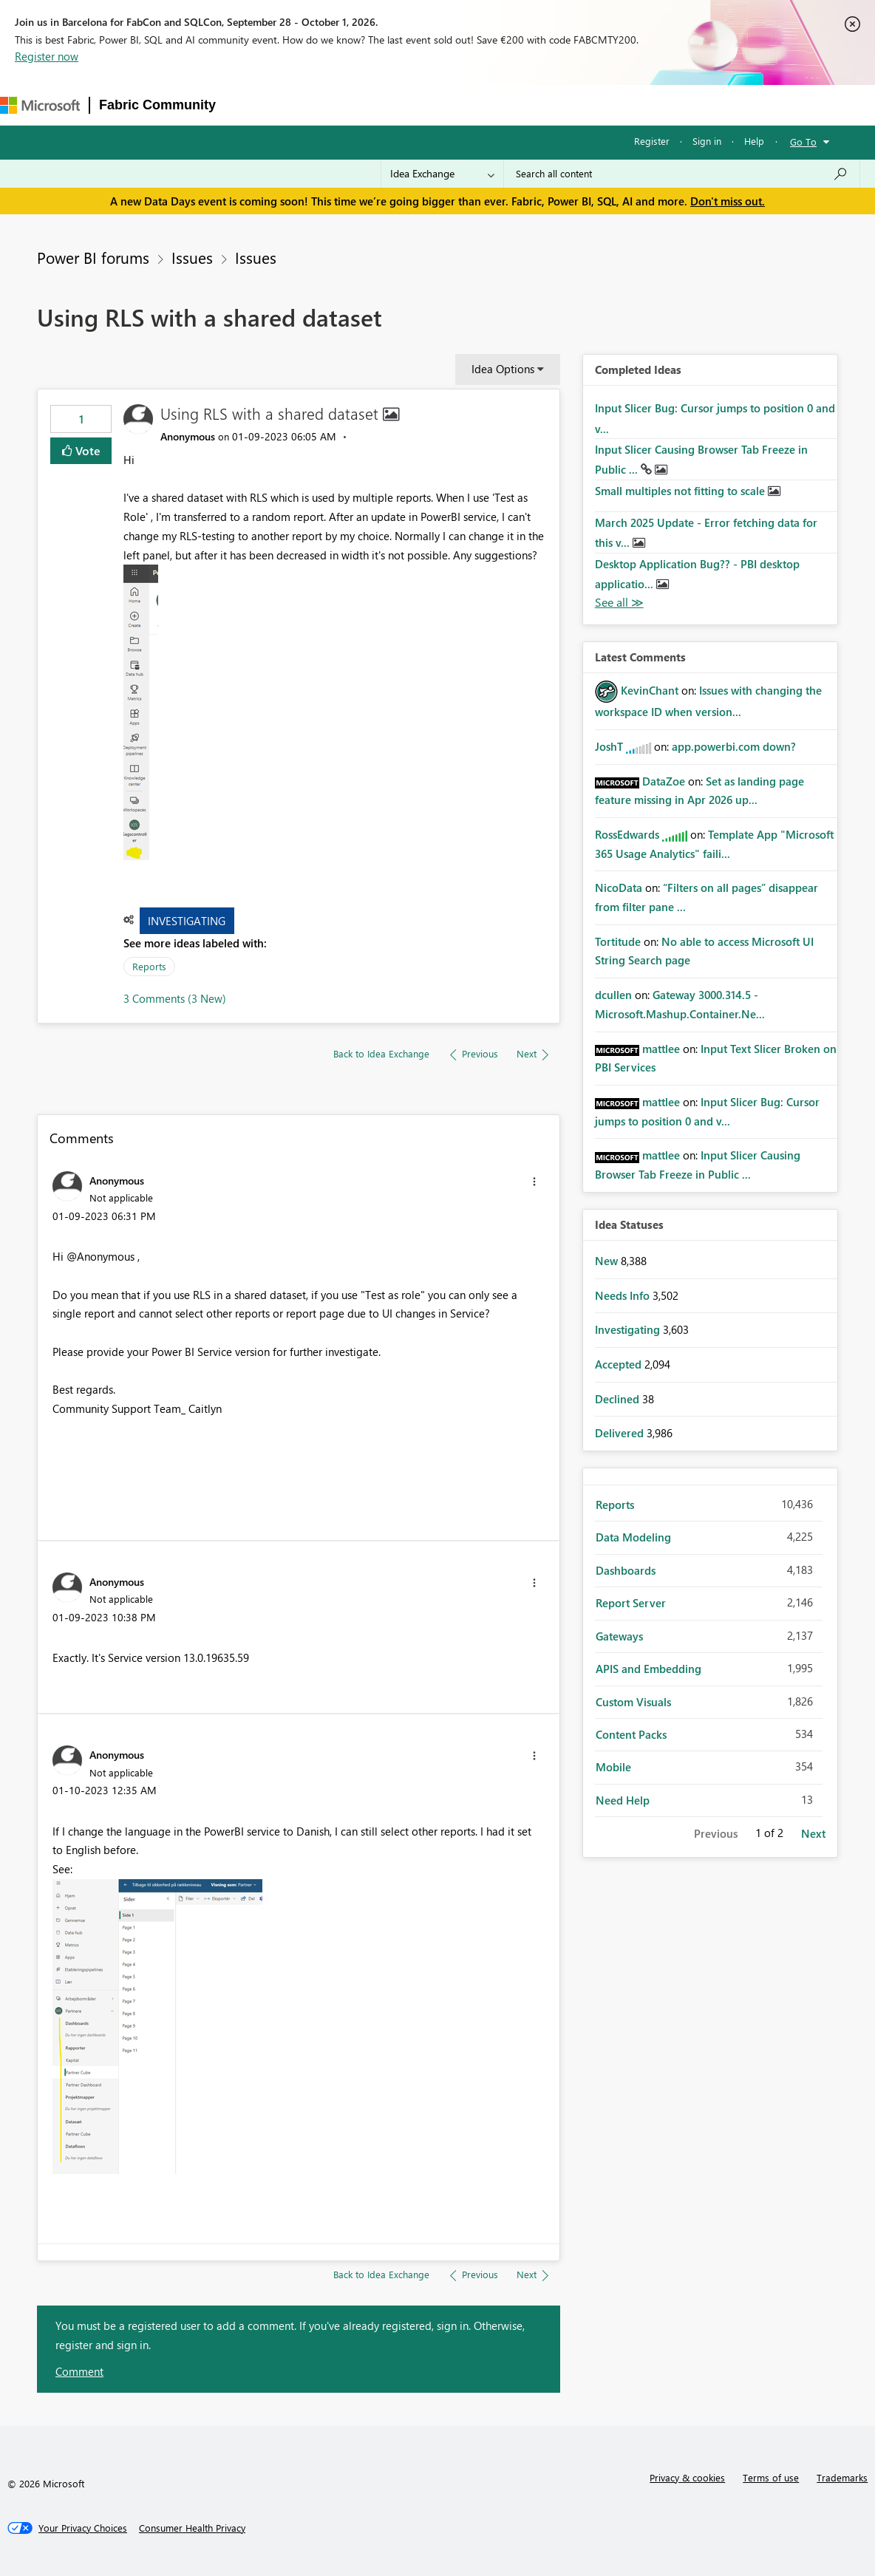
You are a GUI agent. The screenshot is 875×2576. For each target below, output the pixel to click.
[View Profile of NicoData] (618, 887)
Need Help (623, 1800)
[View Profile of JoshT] (609, 746)
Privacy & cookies (687, 2477)
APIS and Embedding (648, 1668)
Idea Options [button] (502, 368)
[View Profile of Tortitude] (618, 941)
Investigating (186, 920)
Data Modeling (633, 1537)
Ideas (375, 104)
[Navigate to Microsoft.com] (40, 105)
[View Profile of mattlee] (661, 1048)
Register (652, 140)
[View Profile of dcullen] (613, 994)
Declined (618, 1398)
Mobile (613, 1766)
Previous (716, 1833)
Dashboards (626, 1570)
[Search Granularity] (442, 174)
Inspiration (314, 104)
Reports (149, 966)
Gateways (619, 1636)
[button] (140, 712)
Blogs (507, 104)
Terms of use (771, 2477)
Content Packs (631, 1734)
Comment (79, 2371)
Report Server (631, 1602)
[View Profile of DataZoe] (663, 781)
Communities (441, 104)
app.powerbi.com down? (734, 746)
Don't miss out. (727, 201)
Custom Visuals (633, 1701)
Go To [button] (803, 141)
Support (626, 104)
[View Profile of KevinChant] (649, 690)
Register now (46, 56)
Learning (563, 104)
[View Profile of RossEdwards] (627, 834)
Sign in (706, 140)
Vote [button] (86, 450)
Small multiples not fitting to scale (681, 490)
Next (813, 1833)
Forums (249, 104)
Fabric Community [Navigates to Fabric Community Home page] (157, 105)
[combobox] (681, 174)
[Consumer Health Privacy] (192, 2528)
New (608, 1260)
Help (754, 140)
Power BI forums (93, 257)
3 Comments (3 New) (174, 998)
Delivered (621, 1432)
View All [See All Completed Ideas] (619, 602)
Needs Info (624, 1295)
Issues (192, 257)
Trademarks (842, 2477)
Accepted (619, 1364)
